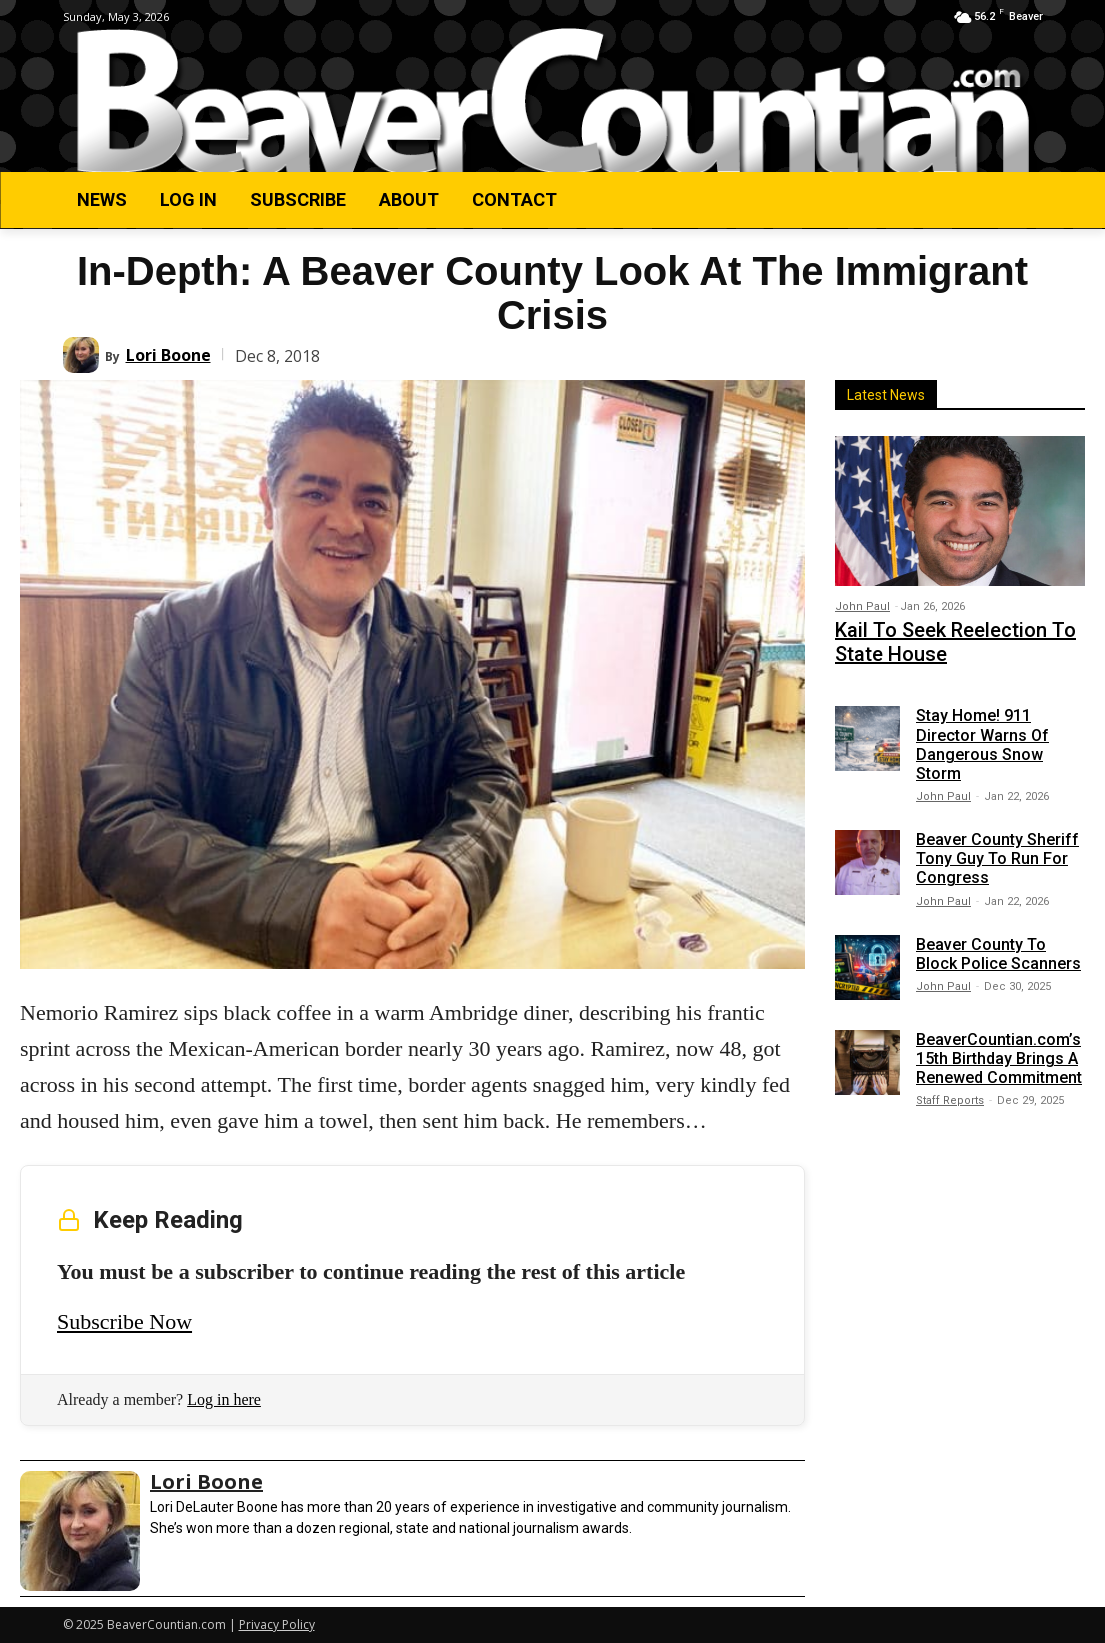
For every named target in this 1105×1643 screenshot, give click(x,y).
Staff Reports (950, 1091)
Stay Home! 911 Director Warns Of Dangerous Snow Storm (982, 735)
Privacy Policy (277, 1624)
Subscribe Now (124, 1321)
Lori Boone (168, 355)
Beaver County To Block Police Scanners (998, 944)
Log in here (224, 1399)
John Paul (862, 606)
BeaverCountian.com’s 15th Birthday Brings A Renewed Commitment (999, 1048)
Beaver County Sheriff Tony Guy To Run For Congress (997, 848)
